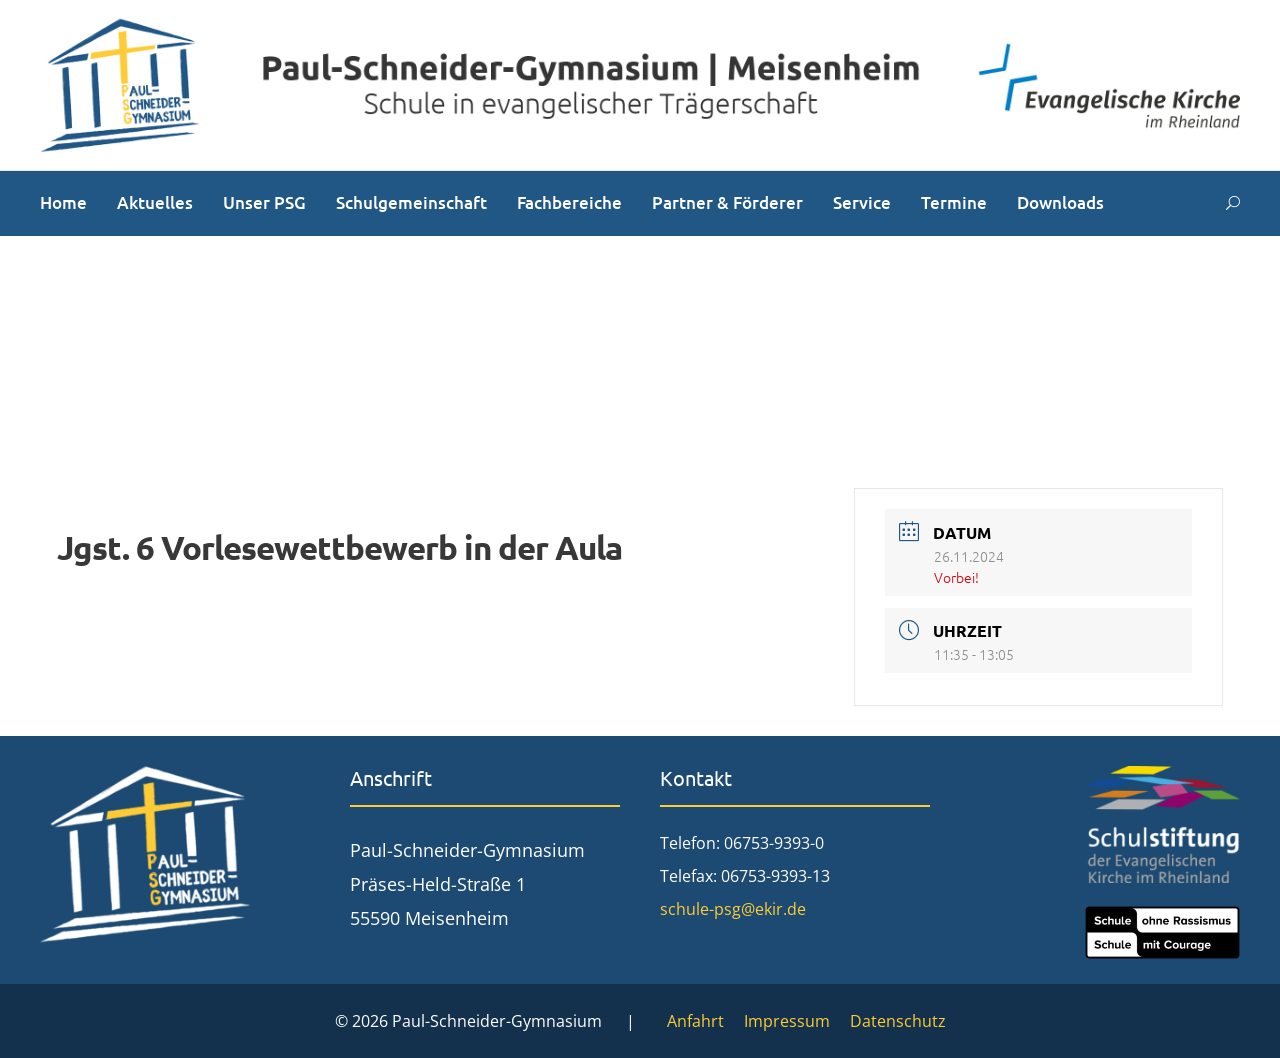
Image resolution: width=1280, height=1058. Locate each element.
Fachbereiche (569, 202)
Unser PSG (264, 202)
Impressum (787, 1021)
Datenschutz (898, 1021)
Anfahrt (695, 1021)
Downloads (1060, 202)
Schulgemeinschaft (411, 202)
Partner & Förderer (727, 202)
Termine (954, 202)
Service (862, 202)
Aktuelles (155, 202)
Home (63, 202)
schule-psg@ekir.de (733, 909)
